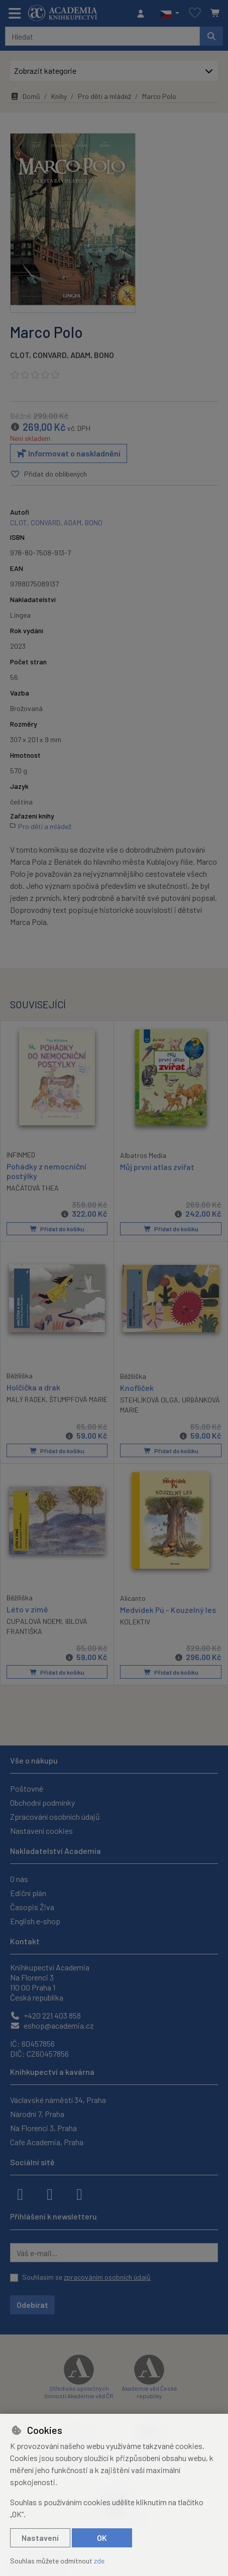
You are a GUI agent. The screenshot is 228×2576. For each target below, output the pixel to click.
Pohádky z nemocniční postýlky (46, 1170)
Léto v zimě (27, 1608)
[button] (169, 14)
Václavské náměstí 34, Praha (58, 2099)
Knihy (59, 96)
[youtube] (79, 2193)
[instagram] (50, 2193)
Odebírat (32, 2304)
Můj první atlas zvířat (157, 1166)
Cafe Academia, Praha (46, 2142)
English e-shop (35, 1921)
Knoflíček (137, 1387)
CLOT (19, 355)
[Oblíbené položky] (194, 13)
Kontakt (25, 1941)
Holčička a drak (33, 1386)
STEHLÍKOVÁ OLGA (149, 1399)
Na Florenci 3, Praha (43, 2128)
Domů (25, 96)
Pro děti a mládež (104, 96)
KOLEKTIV (135, 1621)
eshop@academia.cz (52, 2025)
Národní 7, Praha (37, 2114)
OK (102, 2537)
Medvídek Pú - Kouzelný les (168, 1609)
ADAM (80, 355)
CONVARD (50, 355)
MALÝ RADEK (26, 1398)
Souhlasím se (86, 2277)
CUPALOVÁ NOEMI (34, 1620)
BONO (104, 355)
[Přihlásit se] (143, 14)
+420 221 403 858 (45, 2015)
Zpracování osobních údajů (55, 1816)
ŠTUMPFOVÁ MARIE (78, 1398)
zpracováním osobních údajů (107, 2277)
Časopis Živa (32, 1907)
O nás (19, 1879)
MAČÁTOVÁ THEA (33, 1188)
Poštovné (26, 1788)
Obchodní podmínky (42, 1802)
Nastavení (40, 2537)
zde (99, 2560)
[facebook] (20, 2193)
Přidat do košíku (57, 1228)
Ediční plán (28, 1893)
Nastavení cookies (41, 1830)
